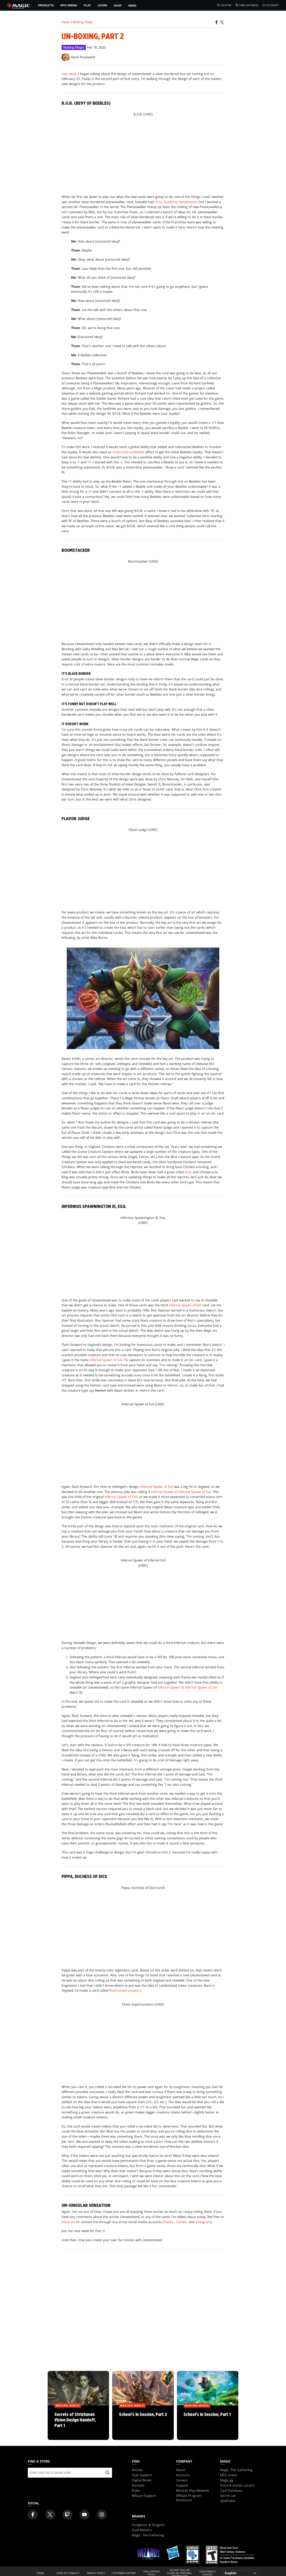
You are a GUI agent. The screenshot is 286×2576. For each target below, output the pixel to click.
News (132, 5)
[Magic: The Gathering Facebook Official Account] (33, 2514)
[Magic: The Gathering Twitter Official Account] (50, 2514)
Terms (40, 2573)
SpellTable (227, 2501)
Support (182, 2485)
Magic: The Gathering (236, 2470)
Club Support (142, 2475)
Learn (102, 5)
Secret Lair (228, 2495)
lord (188, 1172)
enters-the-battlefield (128, 452)
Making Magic (83, 22)
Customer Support (124, 2573)
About (180, 2470)
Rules (136, 2490)
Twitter (169, 2222)
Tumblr (181, 2222)
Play (87, 5)
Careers (182, 2480)
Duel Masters (142, 2530)
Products (46, 5)
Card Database (246, 5)
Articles (137, 2470)
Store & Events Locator (237, 2485)
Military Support (144, 2495)
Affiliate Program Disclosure (189, 2497)
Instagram (203, 2222)
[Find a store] (107, 2473)
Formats (138, 2485)
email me (68, 2222)
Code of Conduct (68, 2573)
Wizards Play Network (192, 2490)
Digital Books (142, 2480)
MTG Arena (68, 5)
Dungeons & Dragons (148, 2525)
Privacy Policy (96, 2573)
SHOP (118, 5)
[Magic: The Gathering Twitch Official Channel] (67, 2514)
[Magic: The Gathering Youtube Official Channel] (84, 2514)
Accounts (270, 5)
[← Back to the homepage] (18, 5)
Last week (69, 74)
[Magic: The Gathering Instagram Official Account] (102, 2514)
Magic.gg (226, 2480)
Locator (224, 5)
